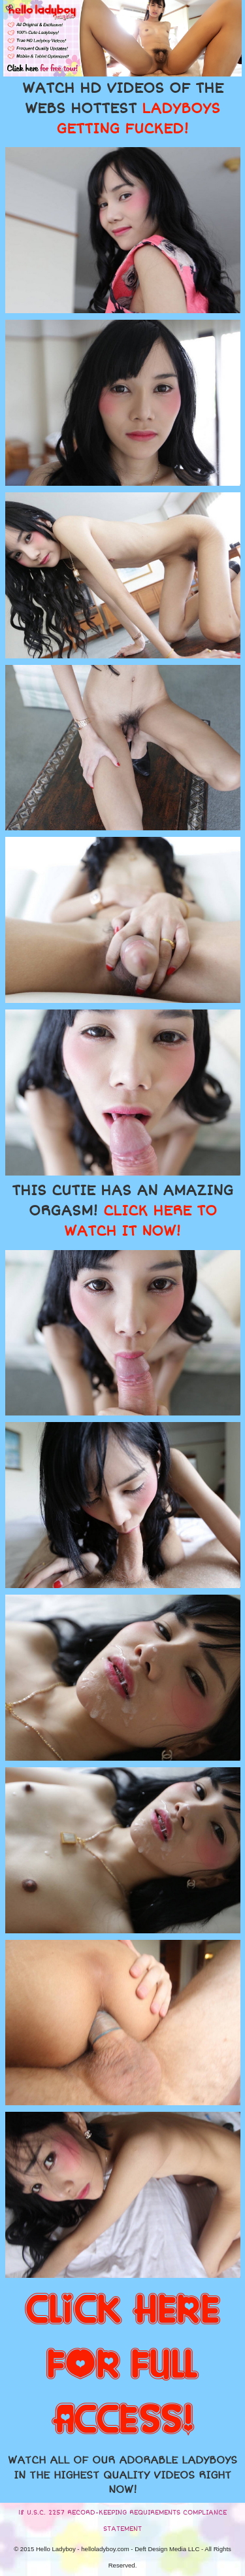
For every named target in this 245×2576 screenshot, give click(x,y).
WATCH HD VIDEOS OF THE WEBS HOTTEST (122, 108)
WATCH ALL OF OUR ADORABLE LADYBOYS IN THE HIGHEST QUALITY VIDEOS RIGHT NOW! (122, 2475)
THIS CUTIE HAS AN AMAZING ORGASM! (122, 1210)
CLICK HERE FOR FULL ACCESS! (122, 2365)
